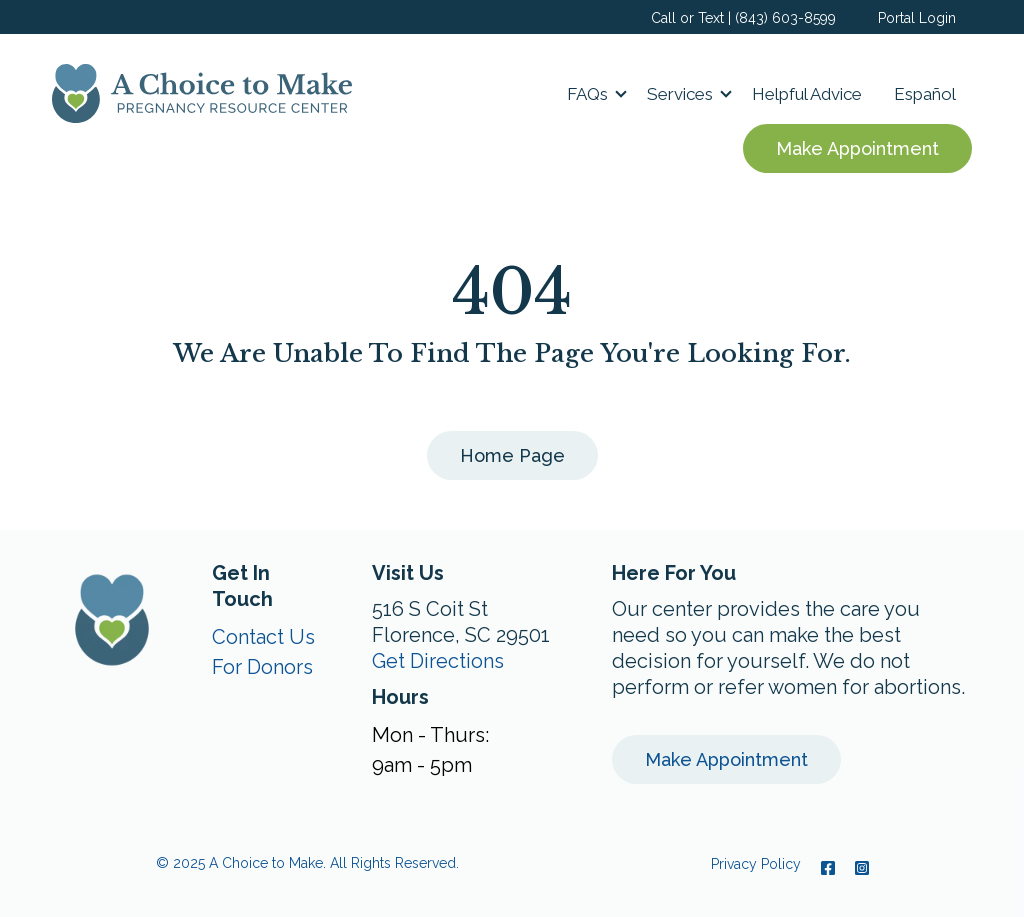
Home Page (512, 455)
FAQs (587, 94)
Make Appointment (857, 148)
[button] (591, 94)
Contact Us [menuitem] (263, 637)
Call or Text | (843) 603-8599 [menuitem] (743, 18)
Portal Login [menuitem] (917, 18)
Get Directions (438, 661)
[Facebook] (828, 868)
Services (680, 94)
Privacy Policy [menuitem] (756, 864)
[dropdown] (591, 94)
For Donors (262, 667)
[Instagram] (857, 868)
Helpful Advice (807, 94)
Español (925, 94)
